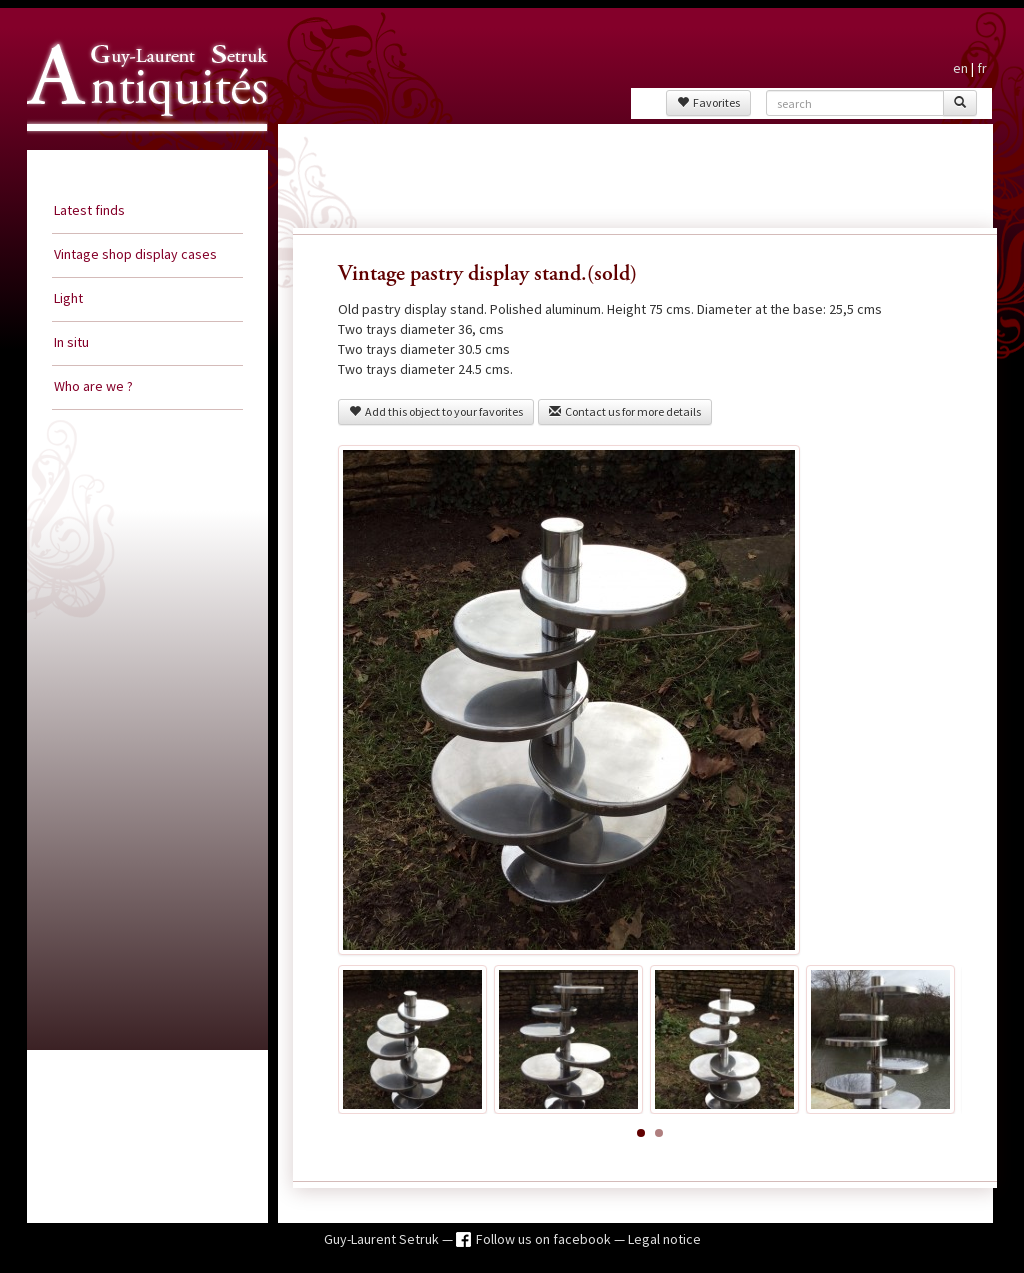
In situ (71, 342)
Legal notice (664, 1239)
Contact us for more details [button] (625, 411)
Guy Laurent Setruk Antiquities (141, 149)
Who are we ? (93, 386)
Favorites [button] (708, 102)
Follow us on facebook (545, 1239)
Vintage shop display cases (135, 254)
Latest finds (89, 210)
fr (982, 68)
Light (68, 298)
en (960, 68)
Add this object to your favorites (436, 411)
